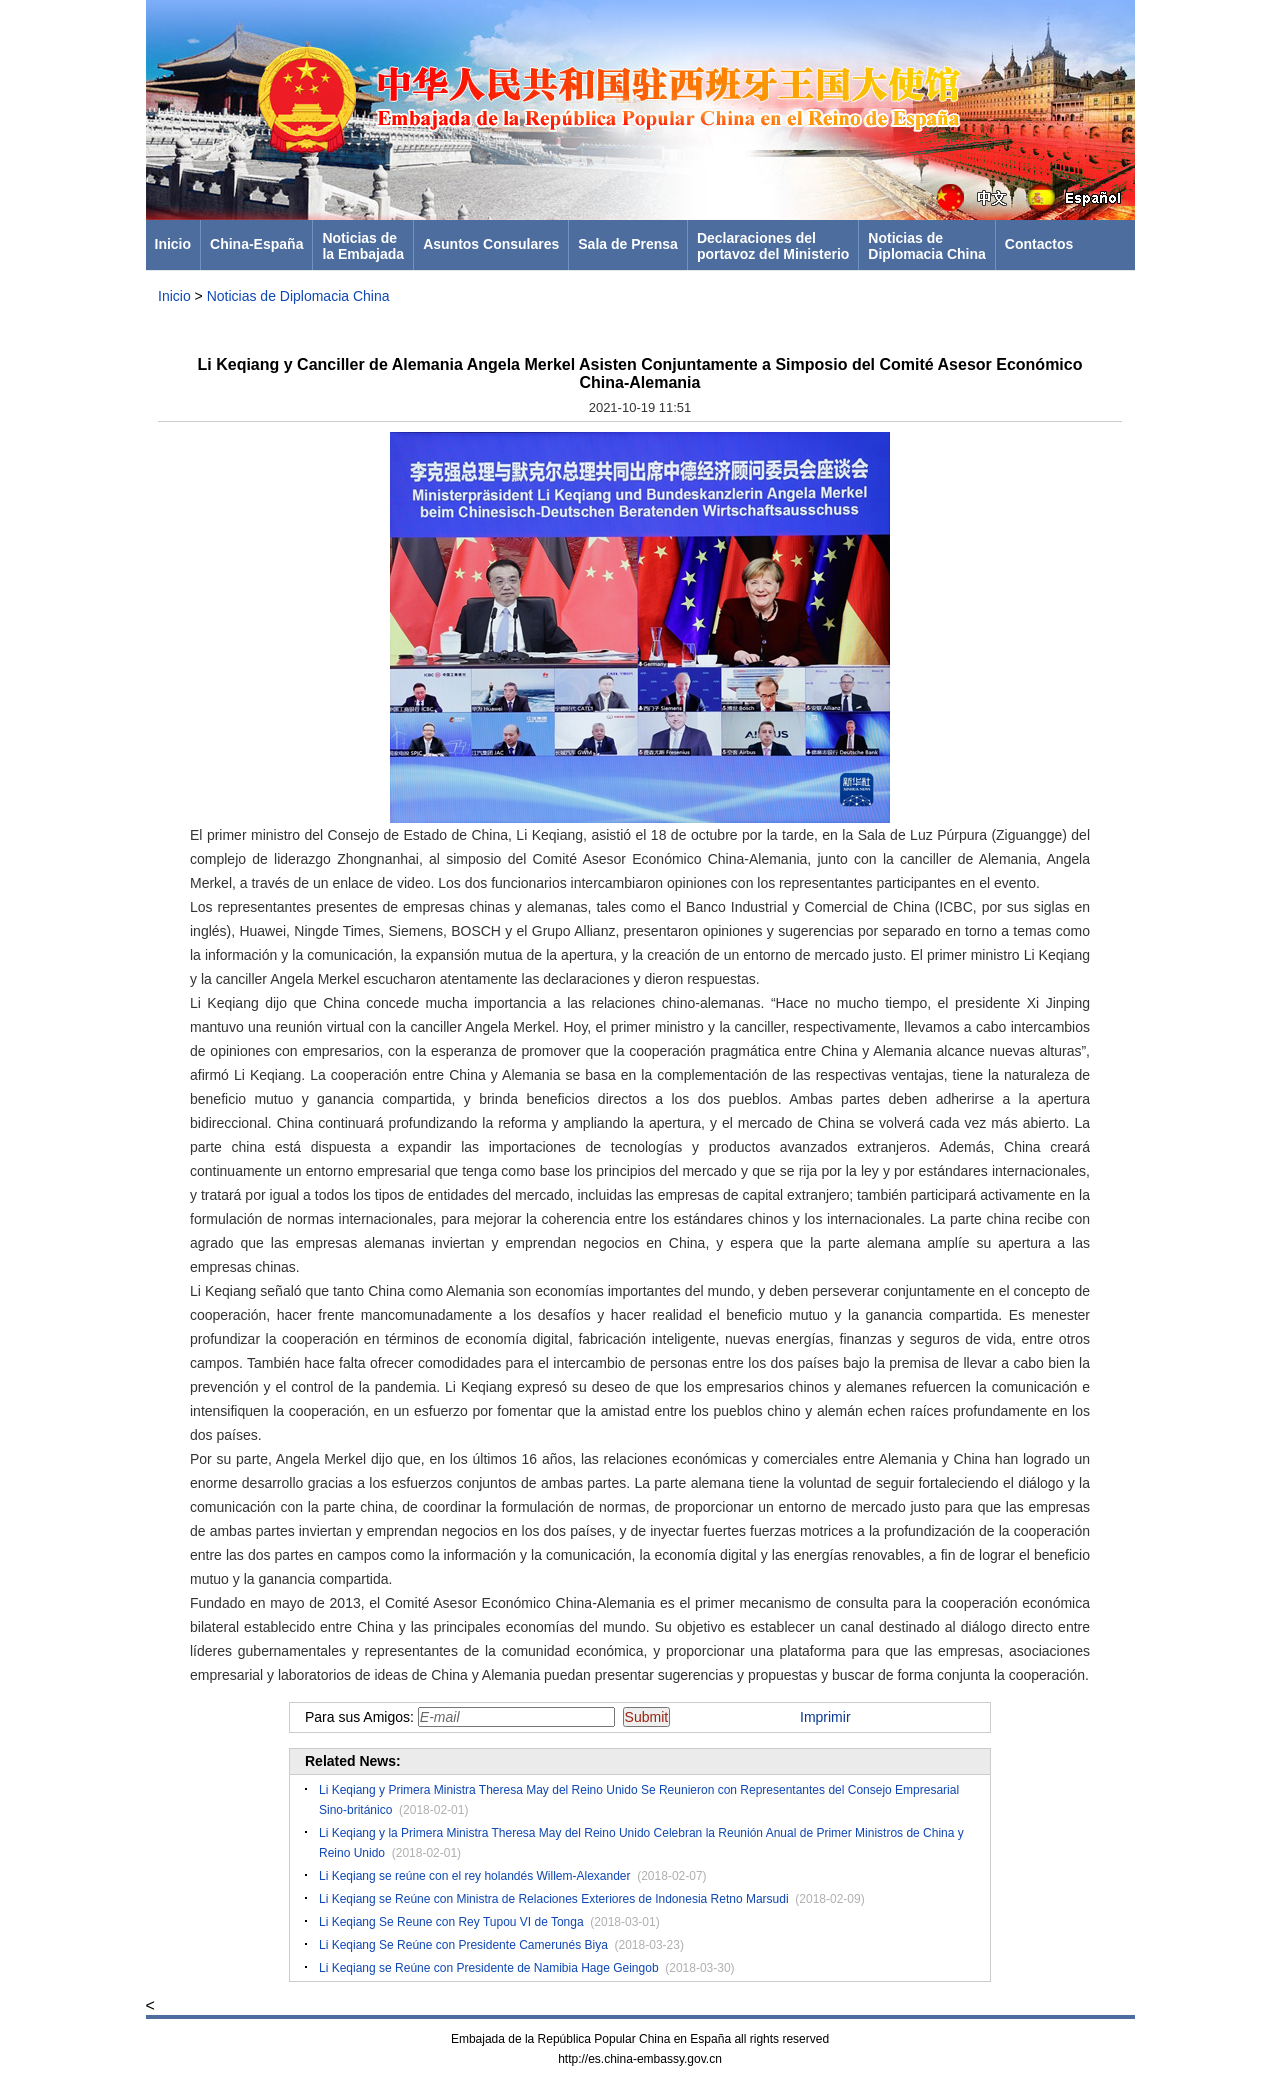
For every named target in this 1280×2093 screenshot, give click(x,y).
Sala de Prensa (628, 244)
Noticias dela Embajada (363, 246)
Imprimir (825, 1717)
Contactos (1039, 244)
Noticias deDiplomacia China (926, 246)
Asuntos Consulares (491, 244)
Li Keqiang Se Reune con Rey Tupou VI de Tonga (451, 1922)
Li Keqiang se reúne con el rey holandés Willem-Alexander (475, 1876)
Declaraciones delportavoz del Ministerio (773, 246)
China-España (256, 244)
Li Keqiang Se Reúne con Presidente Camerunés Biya (463, 1945)
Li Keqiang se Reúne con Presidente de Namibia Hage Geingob (489, 1968)
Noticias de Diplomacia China (298, 296)
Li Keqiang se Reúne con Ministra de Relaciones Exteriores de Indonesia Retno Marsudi (554, 1899)
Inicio (173, 244)
